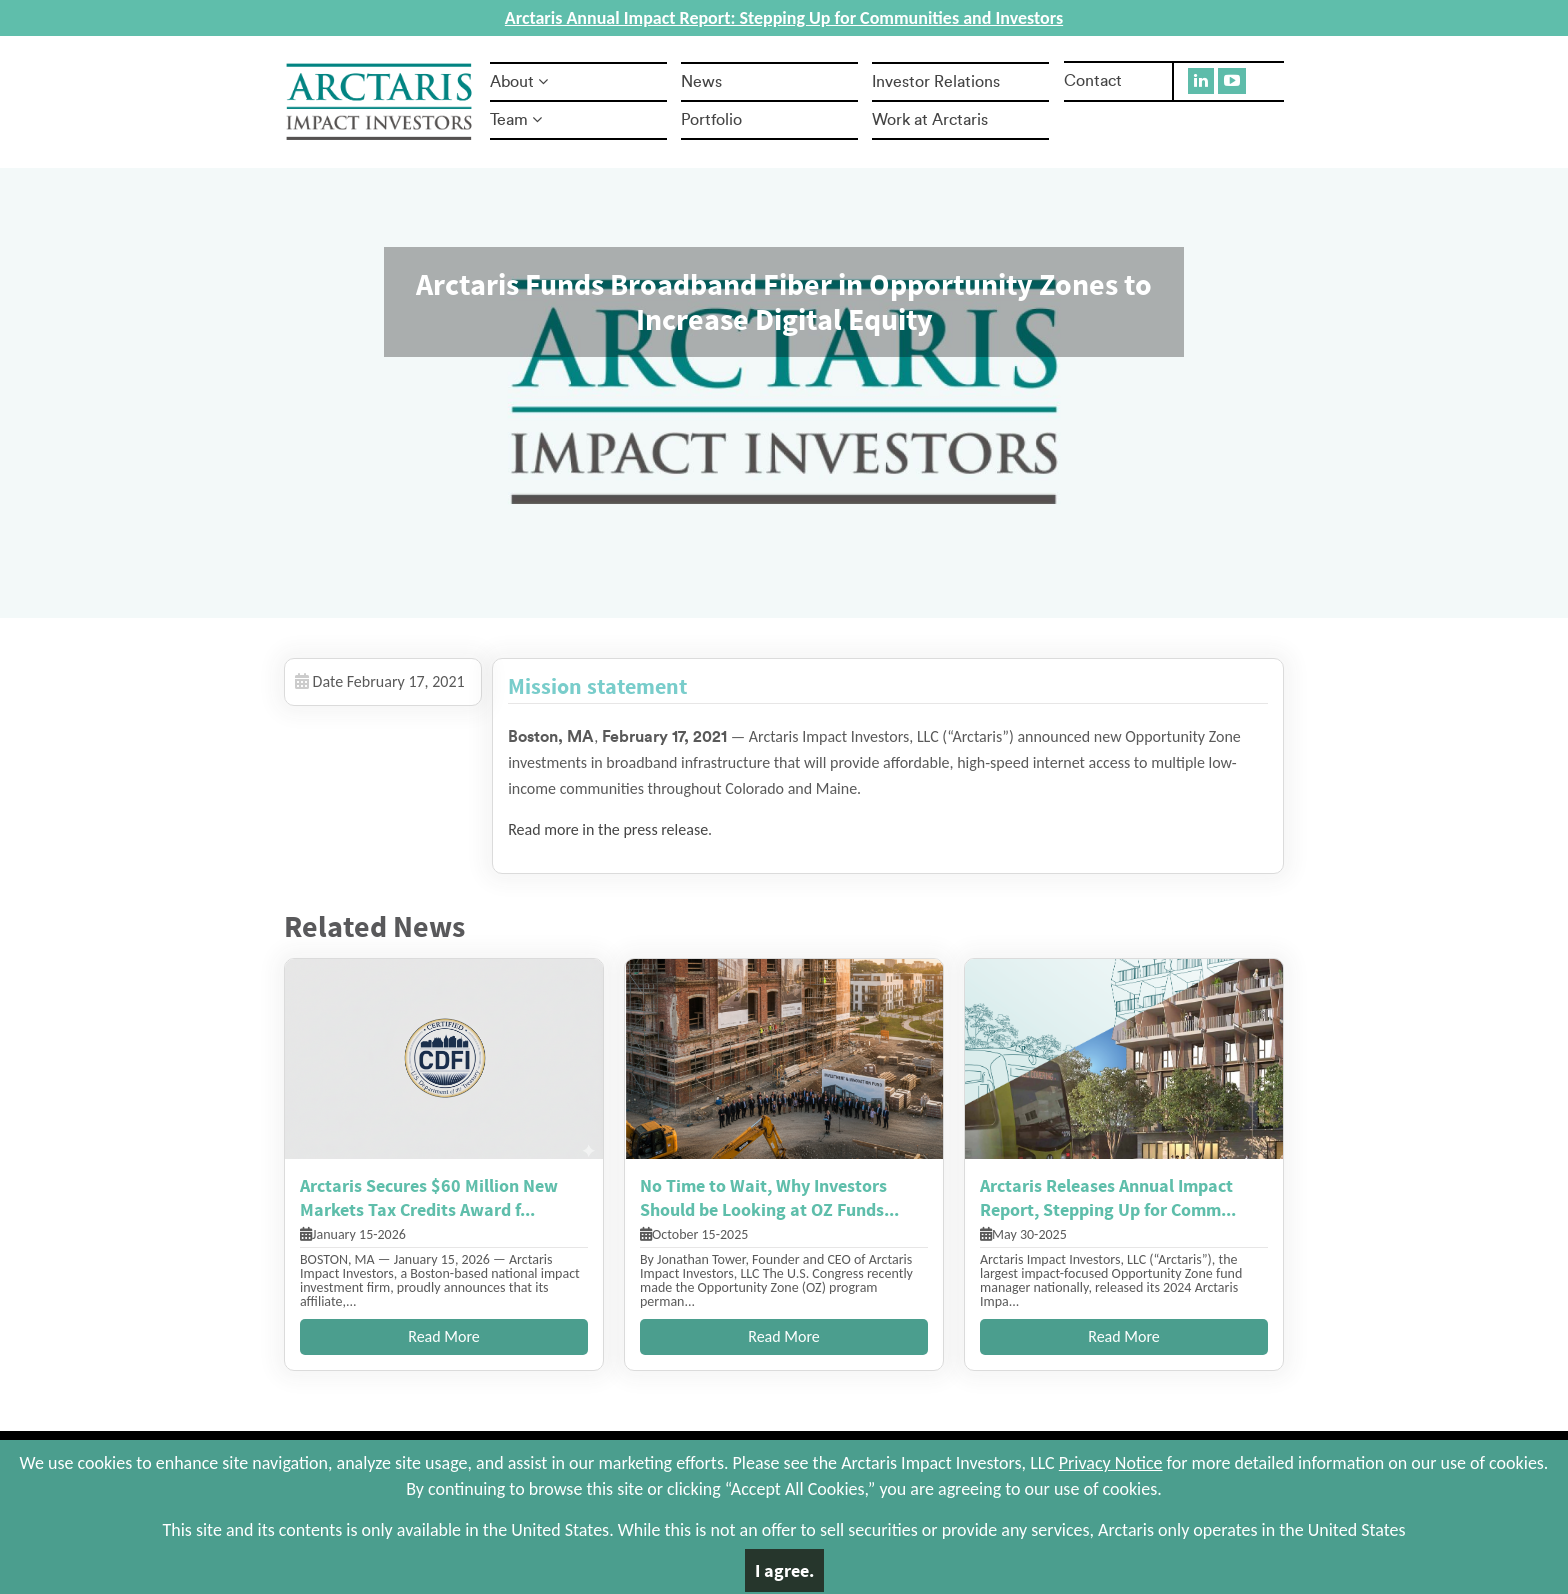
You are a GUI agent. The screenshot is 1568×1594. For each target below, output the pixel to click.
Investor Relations (936, 82)
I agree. (784, 1570)
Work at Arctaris (930, 120)
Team (516, 120)
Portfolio (711, 120)
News (701, 82)
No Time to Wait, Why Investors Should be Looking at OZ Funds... (769, 1197)
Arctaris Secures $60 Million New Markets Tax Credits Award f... (429, 1197)
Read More (444, 1336)
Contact (1093, 81)
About (519, 82)
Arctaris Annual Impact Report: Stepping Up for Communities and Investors (784, 18)
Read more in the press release (608, 829)
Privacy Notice (1111, 1463)
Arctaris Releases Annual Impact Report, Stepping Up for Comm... (1108, 1197)
